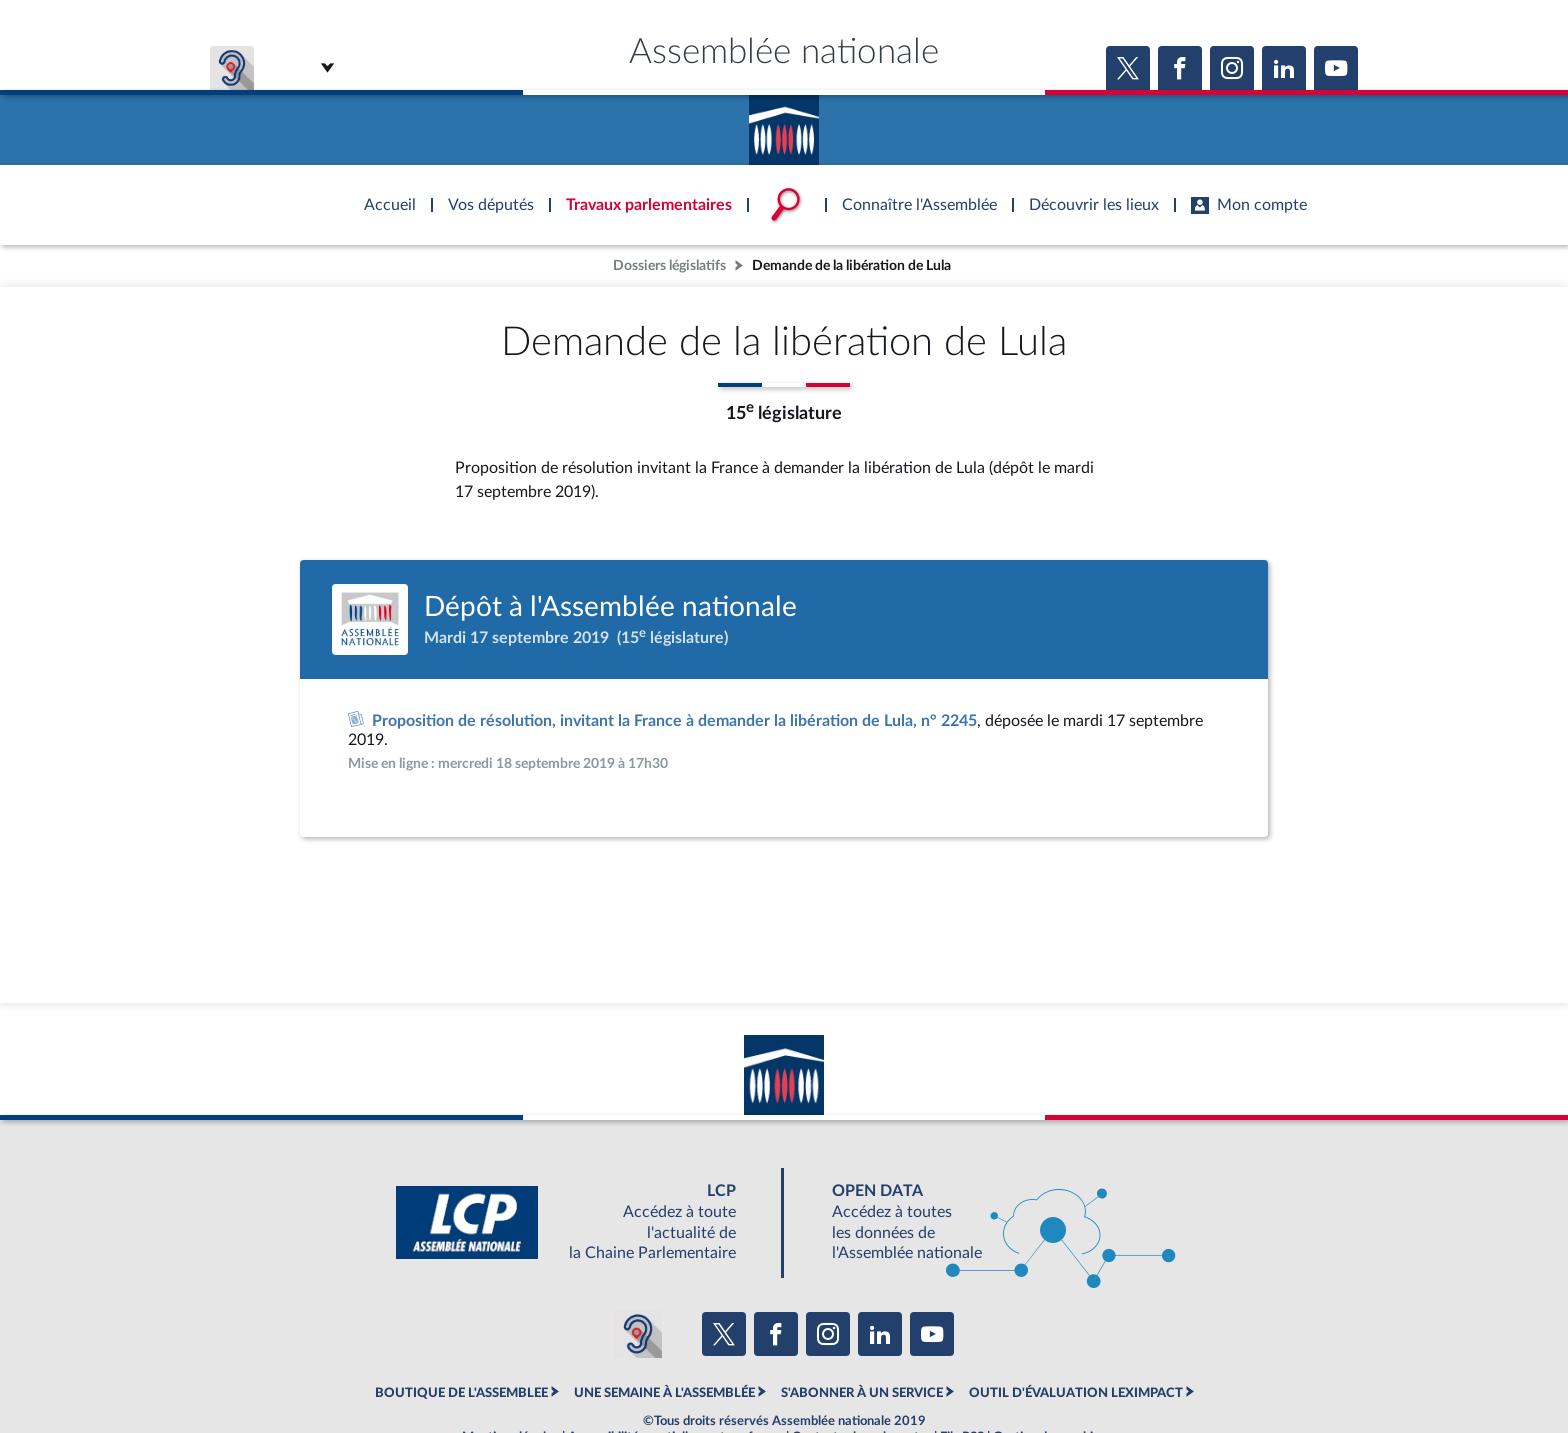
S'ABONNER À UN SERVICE (862, 1393)
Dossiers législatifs (669, 265)
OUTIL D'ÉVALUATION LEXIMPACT (1076, 1393)
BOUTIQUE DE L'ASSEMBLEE (461, 1393)
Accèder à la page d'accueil (784, 123)
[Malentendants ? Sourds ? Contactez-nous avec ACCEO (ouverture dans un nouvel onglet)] (638, 1334)
